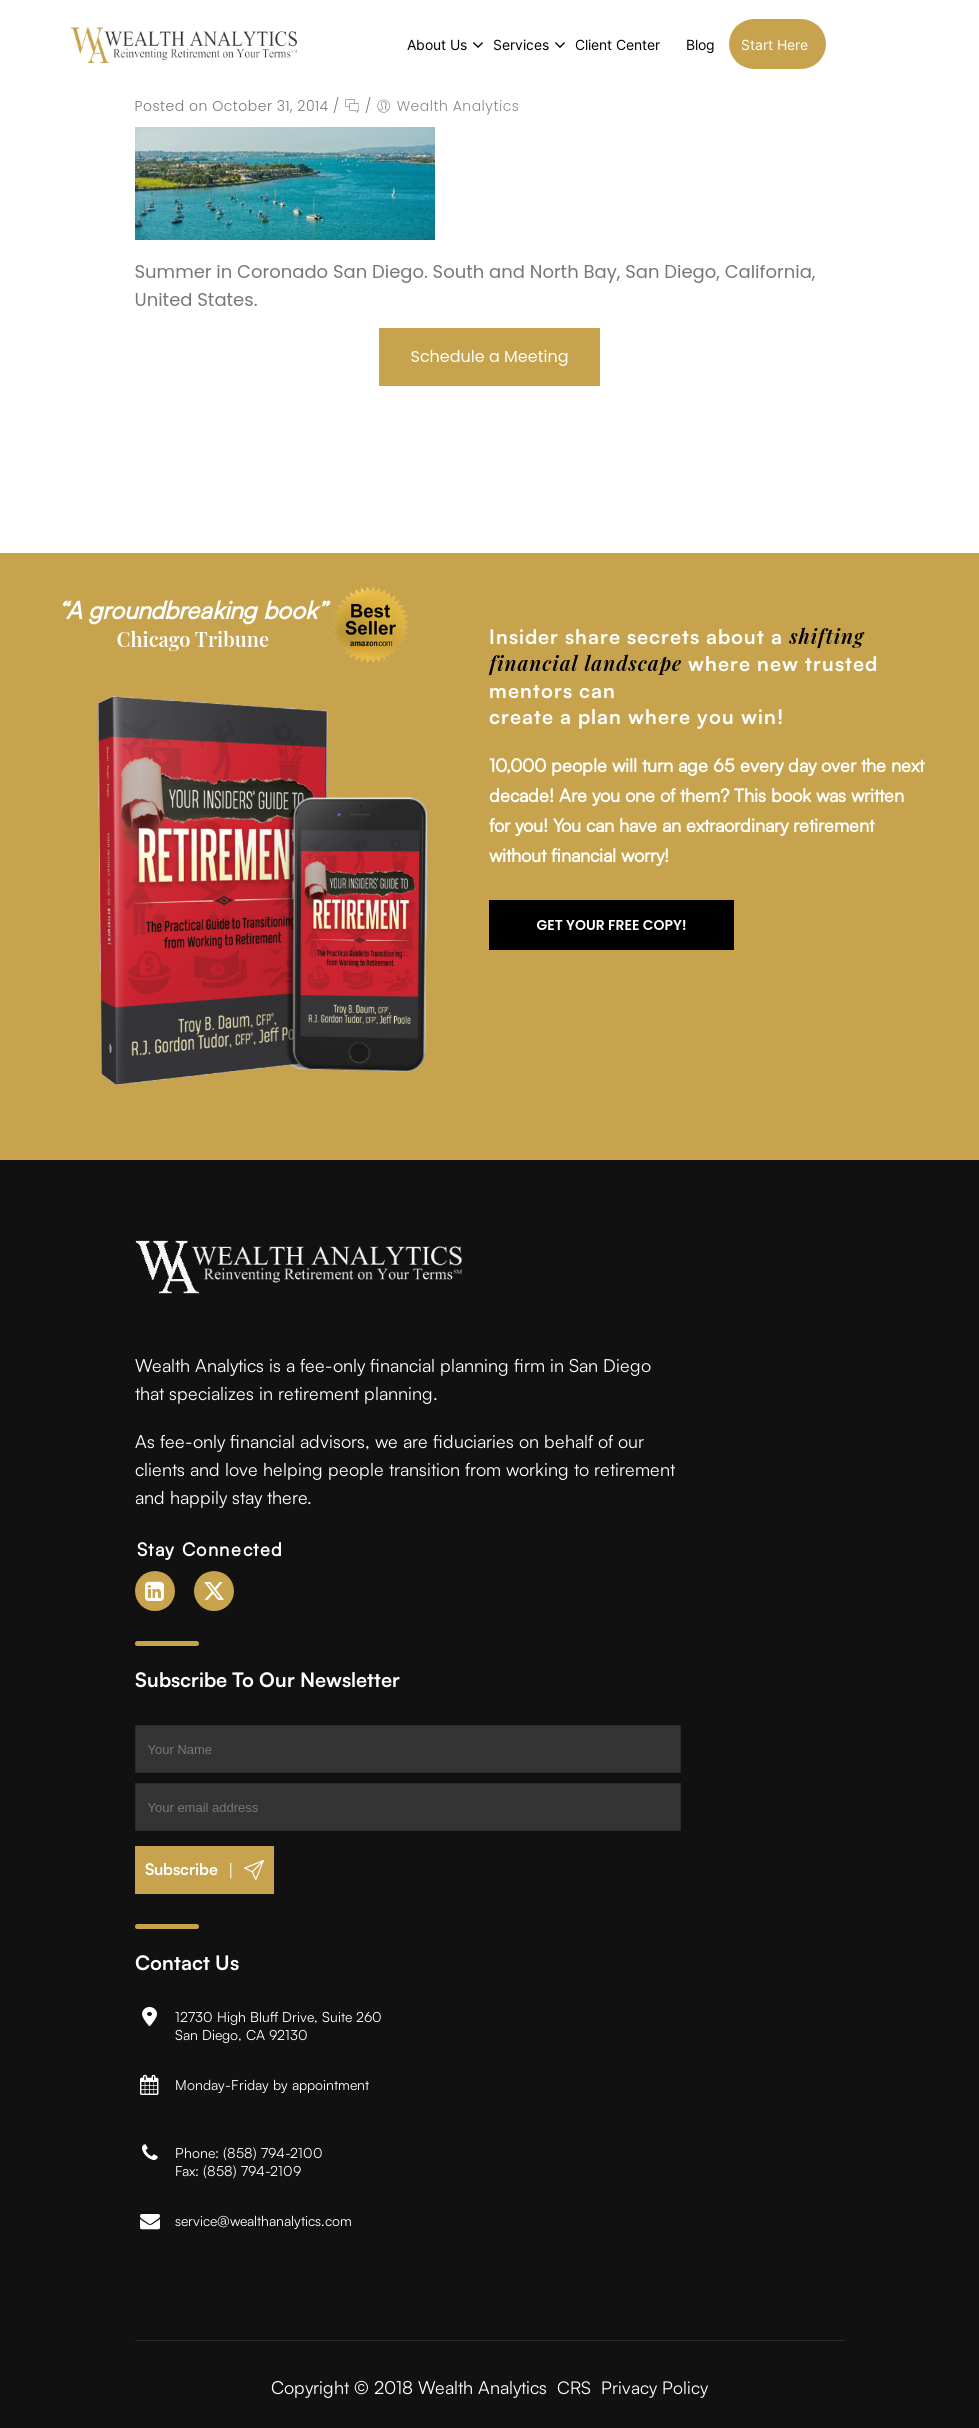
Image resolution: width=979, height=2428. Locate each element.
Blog (755, 44)
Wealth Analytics (458, 104)
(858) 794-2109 (252, 2168)
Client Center (672, 44)
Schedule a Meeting (490, 354)
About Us (492, 44)
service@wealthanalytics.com (263, 2218)
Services (576, 44)
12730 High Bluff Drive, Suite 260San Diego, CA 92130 (278, 2023)
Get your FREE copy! (611, 923)
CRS (574, 2385)
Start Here (829, 44)
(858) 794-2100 (273, 2150)
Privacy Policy (655, 2385)
